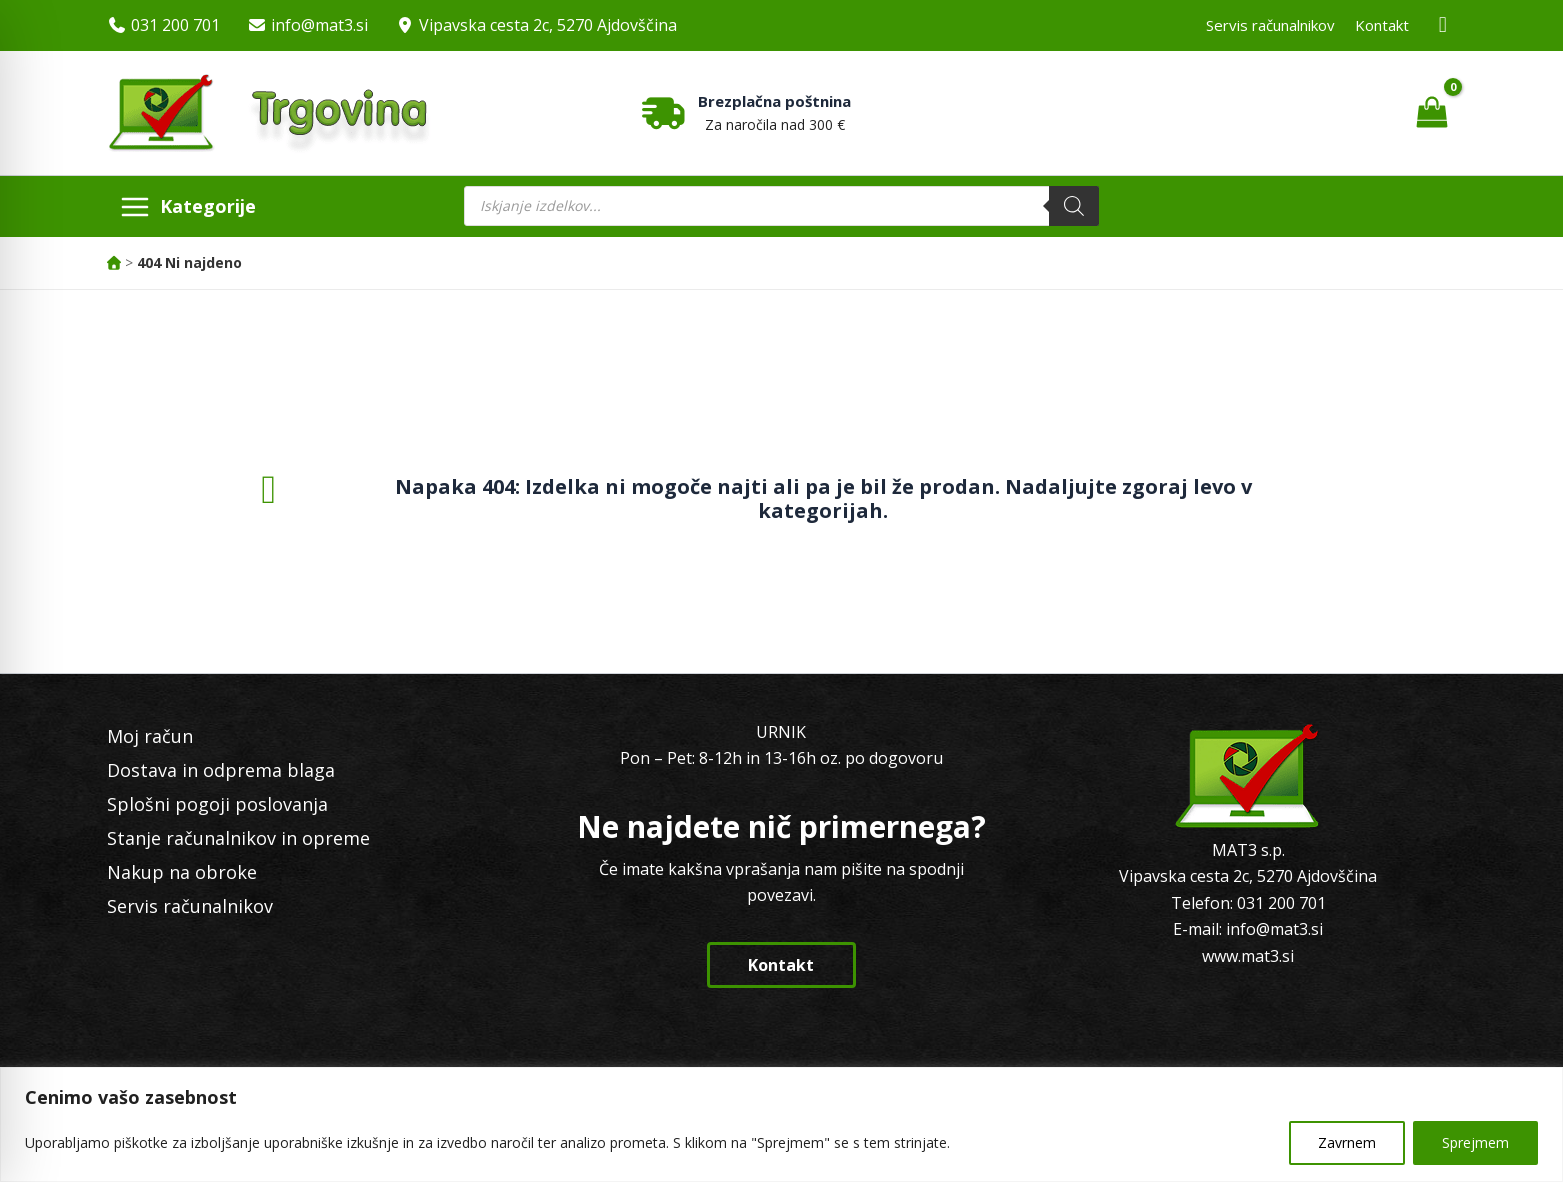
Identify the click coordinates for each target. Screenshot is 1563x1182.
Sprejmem (1475, 1142)
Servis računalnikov (1270, 25)
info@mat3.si (319, 25)
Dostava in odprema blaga (221, 770)
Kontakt (1382, 25)
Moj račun (150, 736)
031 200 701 (175, 25)
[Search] (1074, 206)
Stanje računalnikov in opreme (238, 838)
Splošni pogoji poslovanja (217, 804)
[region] (781, 1124)
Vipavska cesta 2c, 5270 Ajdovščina (548, 25)
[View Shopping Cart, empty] (1432, 113)
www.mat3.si (1248, 956)
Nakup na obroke (182, 872)
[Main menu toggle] (188, 206)
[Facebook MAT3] (1443, 25)
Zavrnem (1347, 1142)
